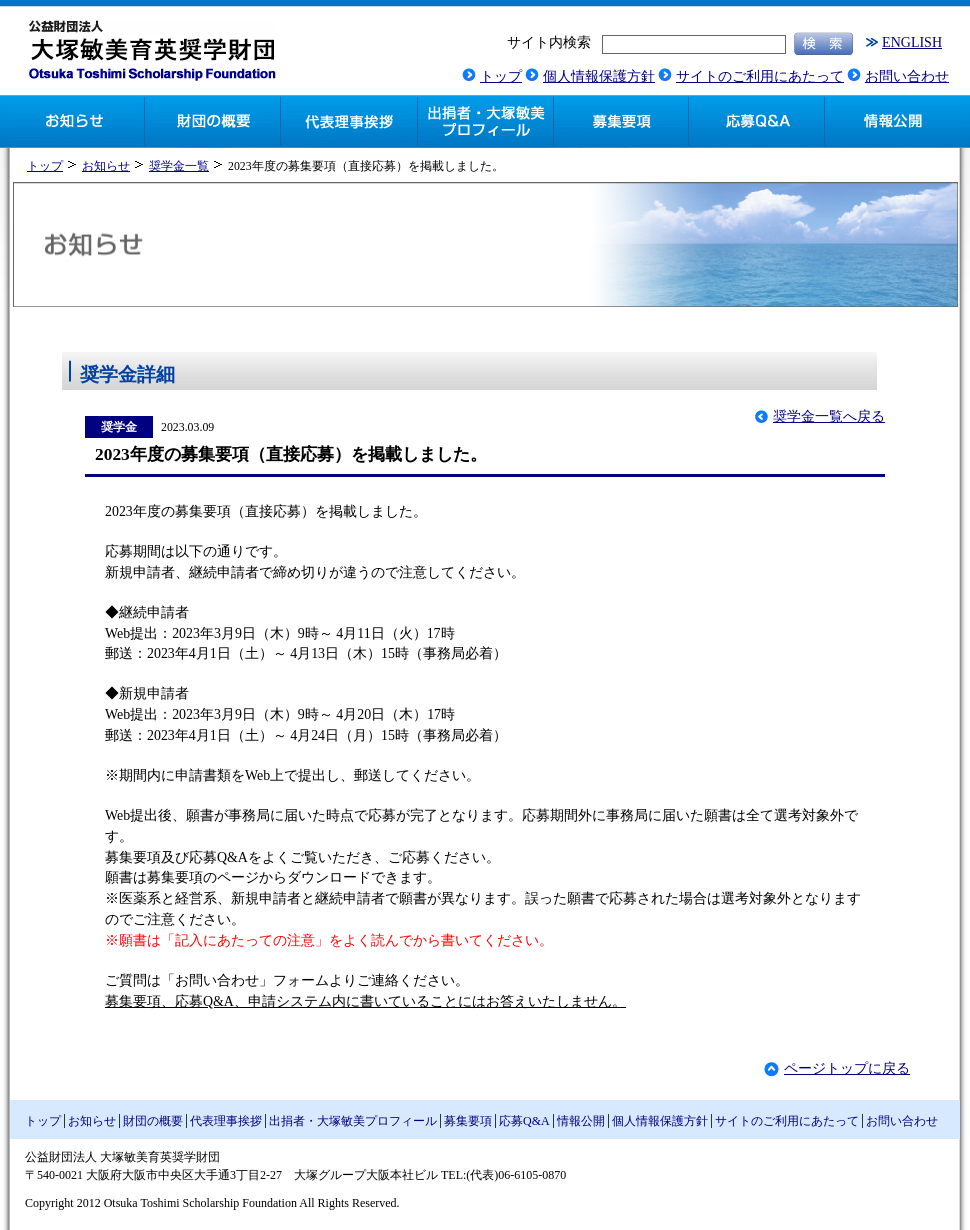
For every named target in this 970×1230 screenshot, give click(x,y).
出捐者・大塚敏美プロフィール (353, 1121)
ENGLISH (912, 42)
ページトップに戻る (847, 1068)
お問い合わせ (907, 76)
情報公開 (581, 1121)
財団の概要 (153, 1121)
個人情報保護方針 (599, 76)
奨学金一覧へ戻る (829, 416)
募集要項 (468, 1121)
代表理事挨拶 (226, 1121)
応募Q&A (524, 1121)
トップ (501, 76)
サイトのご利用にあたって (760, 76)
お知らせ (106, 166)
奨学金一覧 (179, 166)
